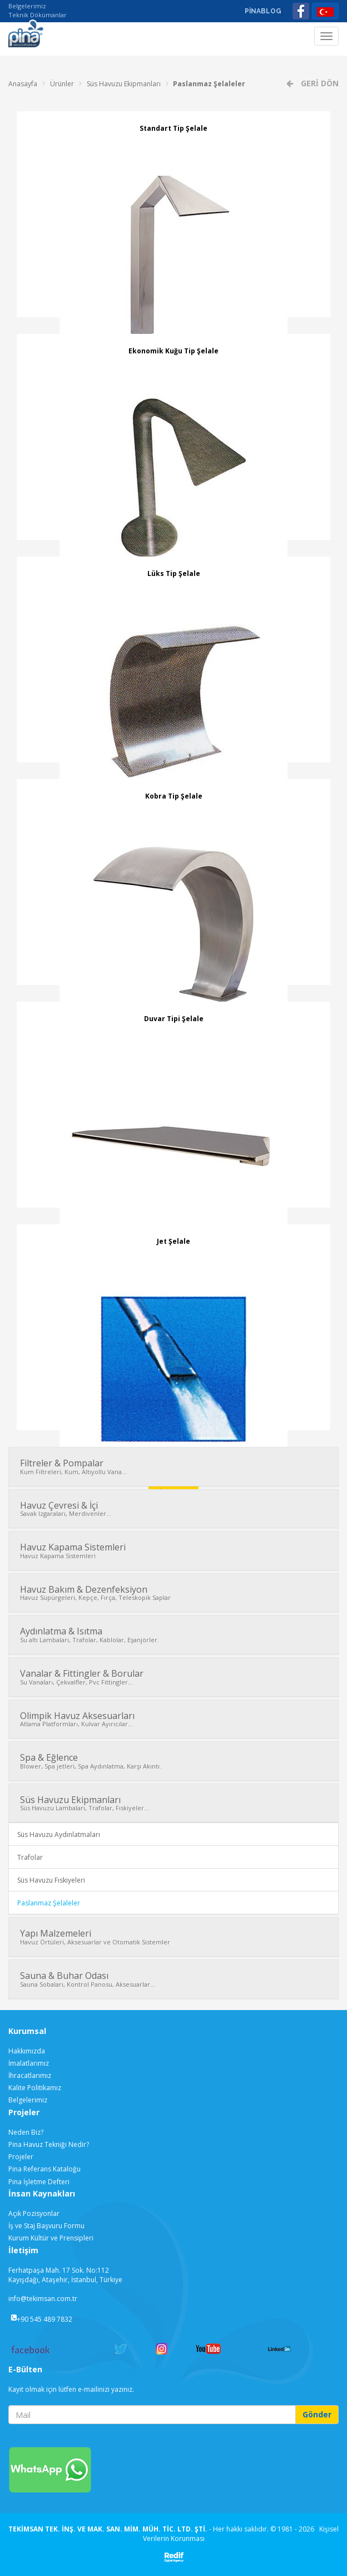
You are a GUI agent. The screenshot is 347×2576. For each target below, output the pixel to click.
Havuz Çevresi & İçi (173, 1508)
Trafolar (30, 1857)
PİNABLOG (263, 11)
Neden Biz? (25, 2132)
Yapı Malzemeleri (173, 1936)
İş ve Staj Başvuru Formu (46, 2225)
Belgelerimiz (27, 6)
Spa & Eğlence (173, 1760)
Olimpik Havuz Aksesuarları (173, 1719)
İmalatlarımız (28, 2063)
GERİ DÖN (319, 83)
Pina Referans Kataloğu (44, 2169)
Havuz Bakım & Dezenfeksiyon (173, 1592)
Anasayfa (22, 83)
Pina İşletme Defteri (39, 2181)
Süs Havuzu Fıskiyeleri (51, 1880)
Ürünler (62, 83)
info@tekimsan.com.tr (42, 2298)
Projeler (20, 2156)
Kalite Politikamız (34, 2087)
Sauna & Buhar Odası (173, 1978)
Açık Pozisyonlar (34, 2213)
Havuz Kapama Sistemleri (173, 1550)
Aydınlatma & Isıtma (173, 1634)
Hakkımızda (26, 2051)
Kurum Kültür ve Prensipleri (50, 2238)
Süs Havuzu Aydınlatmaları (58, 1834)
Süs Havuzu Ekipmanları (124, 83)
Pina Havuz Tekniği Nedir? (48, 2144)
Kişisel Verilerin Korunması (241, 2533)
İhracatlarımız (29, 2075)
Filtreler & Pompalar (173, 1466)
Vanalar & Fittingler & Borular (173, 1676)
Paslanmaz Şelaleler (209, 83)
